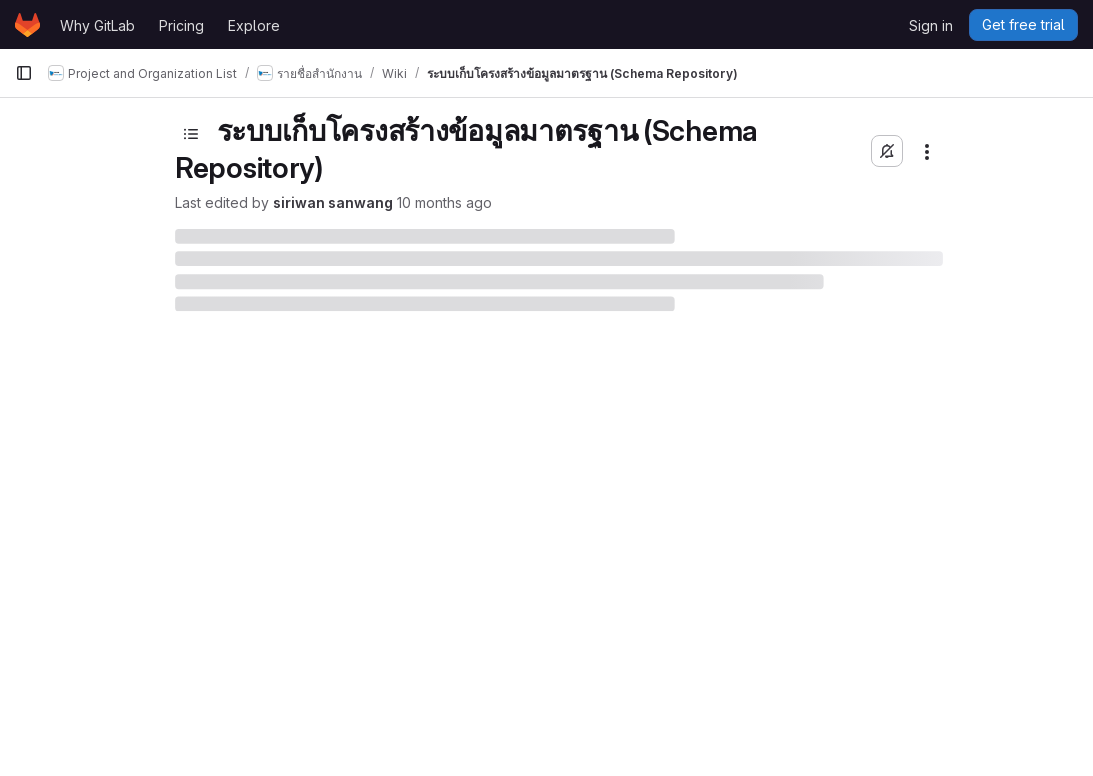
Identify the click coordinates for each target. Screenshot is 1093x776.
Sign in (931, 25)
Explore (254, 25)
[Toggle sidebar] (191, 134)
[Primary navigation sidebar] (24, 73)
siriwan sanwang (333, 202)
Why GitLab (97, 25)
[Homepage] (27, 25)
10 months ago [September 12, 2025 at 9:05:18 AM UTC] (444, 202)
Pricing (181, 25)
